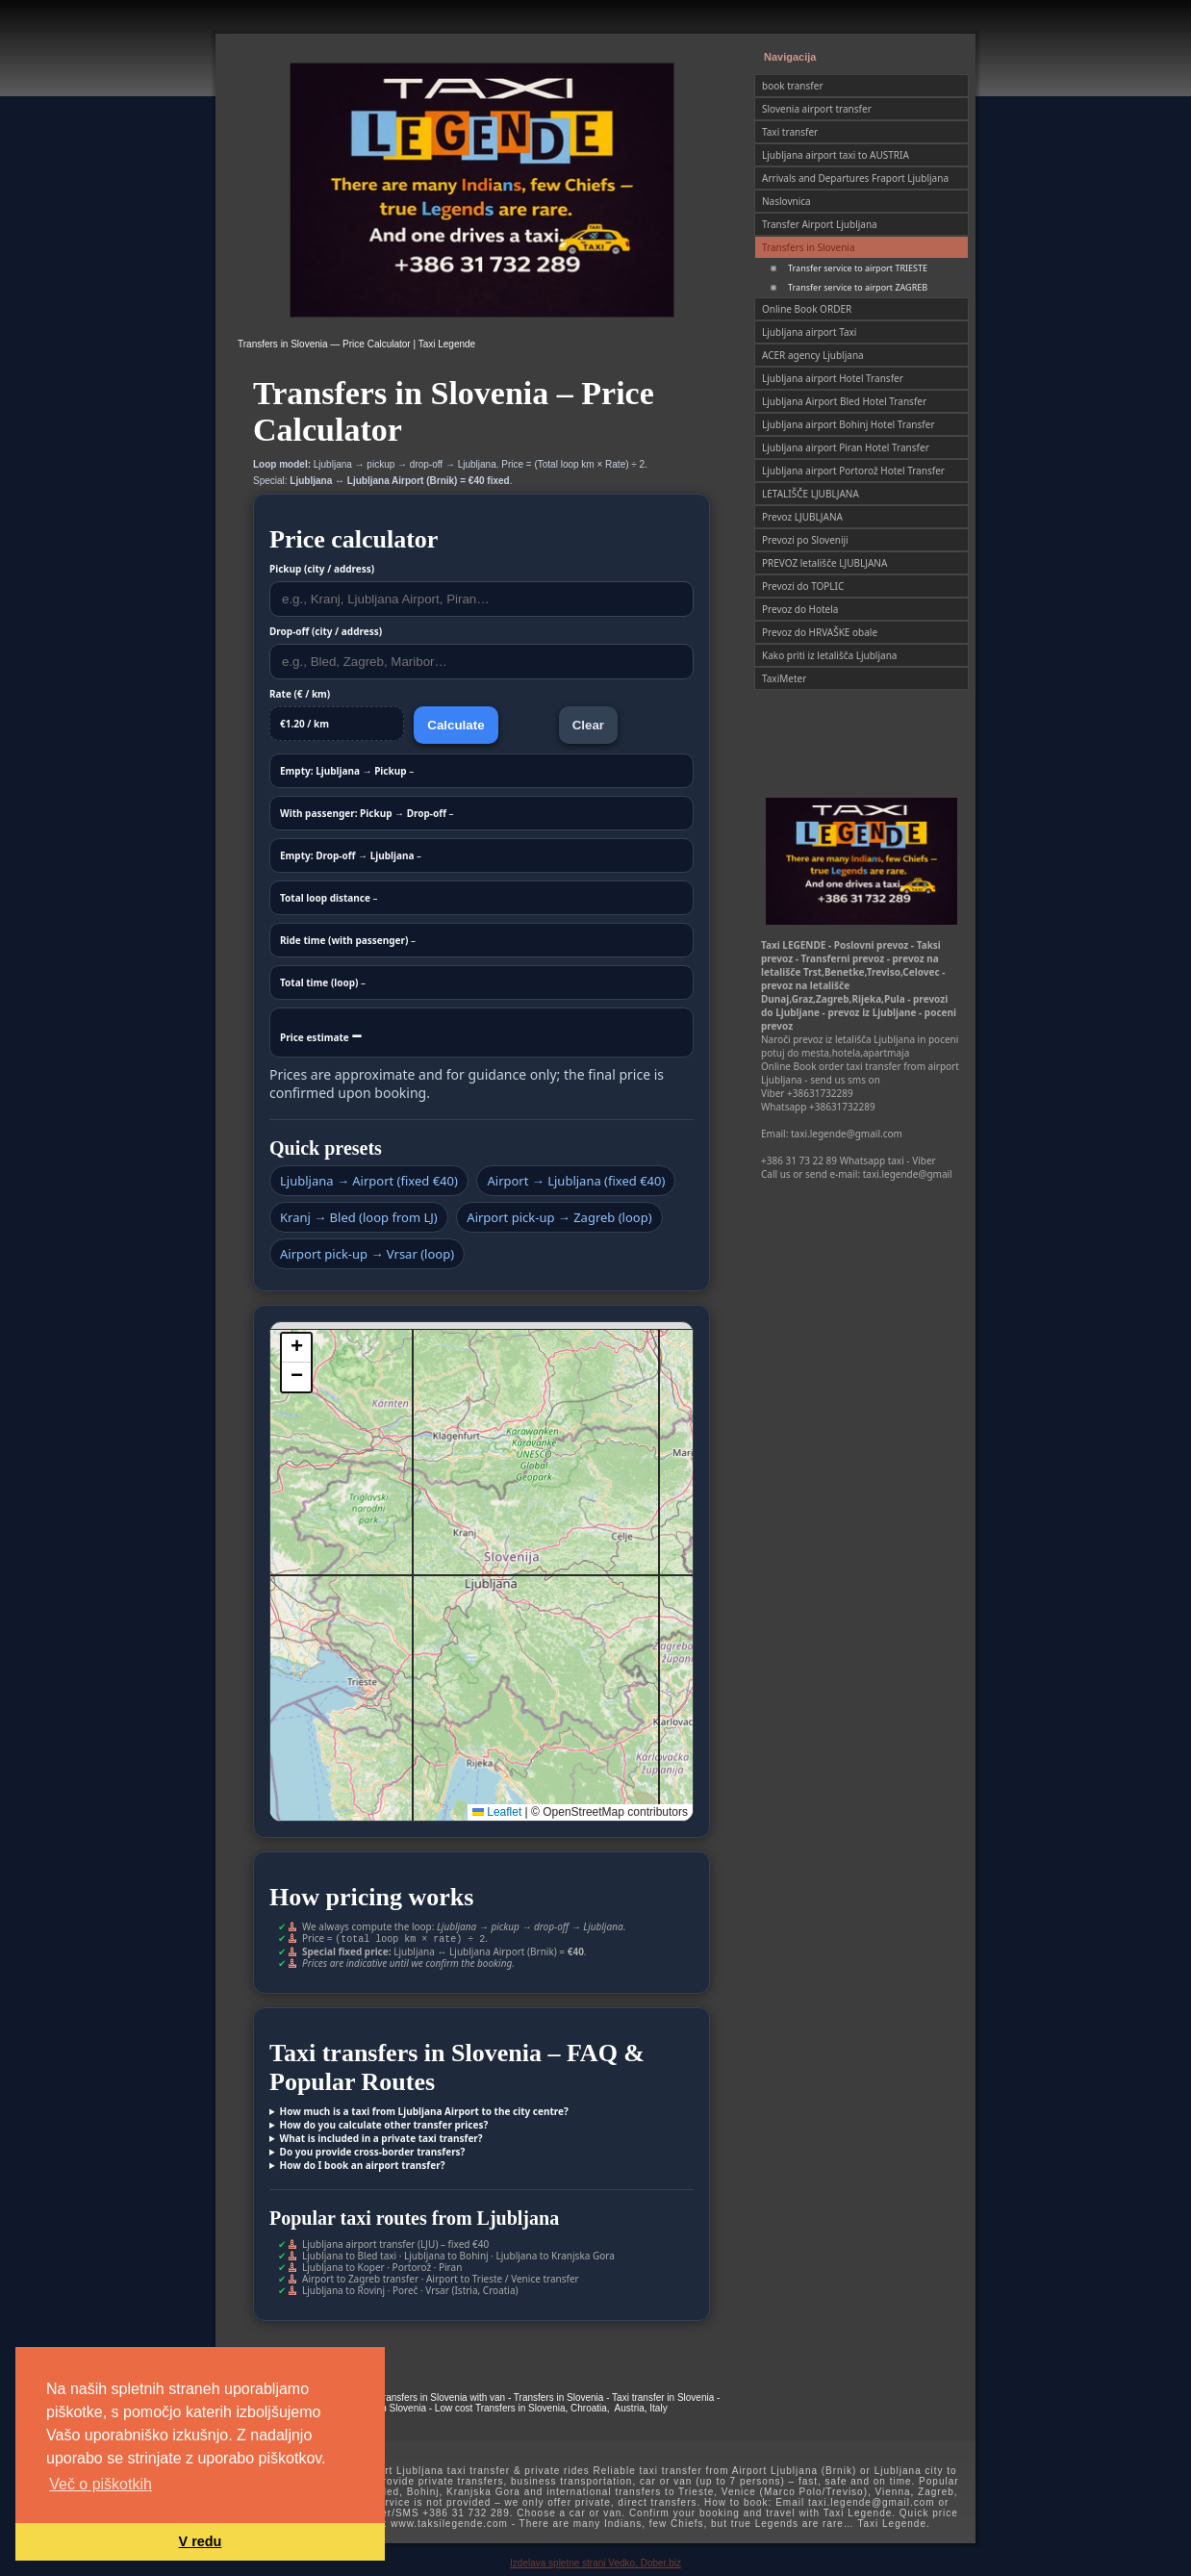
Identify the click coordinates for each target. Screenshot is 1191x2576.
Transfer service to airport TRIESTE (857, 268)
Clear (588, 725)
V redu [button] (200, 2541)
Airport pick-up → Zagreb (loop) (559, 1217)
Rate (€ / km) (299, 694)
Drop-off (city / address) (325, 631)
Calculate (455, 725)
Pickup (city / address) (321, 568)
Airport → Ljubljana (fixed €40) (576, 1180)
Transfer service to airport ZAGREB (857, 287)
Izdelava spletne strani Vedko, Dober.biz (595, 2561)
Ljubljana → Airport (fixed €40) (369, 1180)
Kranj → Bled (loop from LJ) (359, 1217)
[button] (296, 1348)
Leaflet (496, 1812)
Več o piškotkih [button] (100, 2484)
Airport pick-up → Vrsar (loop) (367, 1253)
